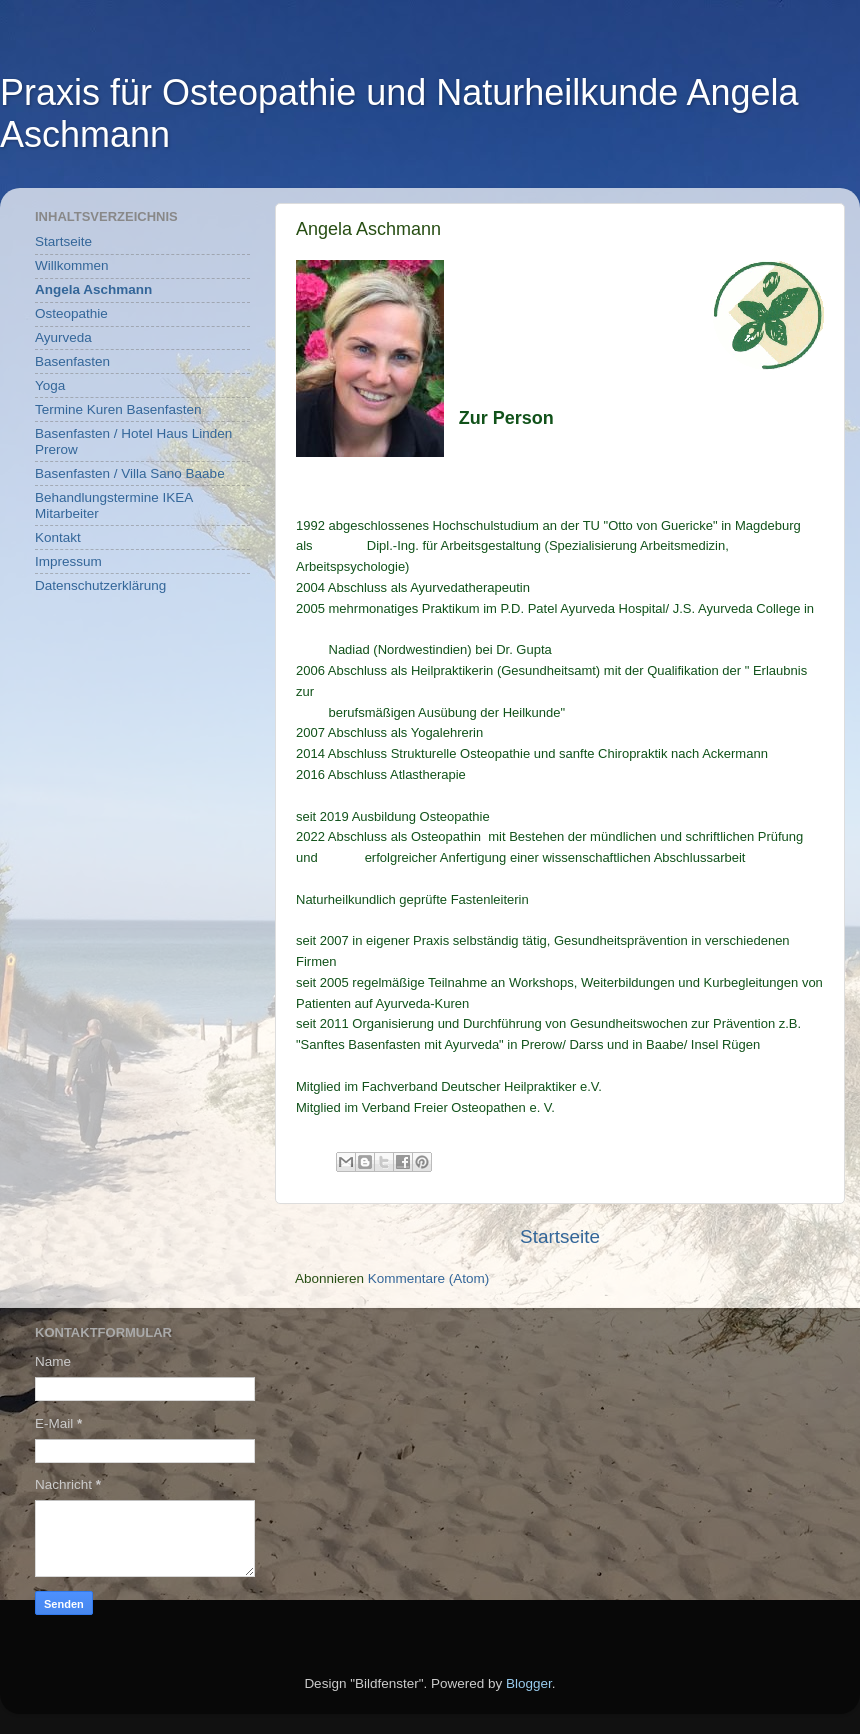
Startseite (560, 1236)
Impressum (68, 561)
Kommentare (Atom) (429, 1278)
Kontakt (58, 537)
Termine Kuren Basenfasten (118, 409)
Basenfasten (72, 361)
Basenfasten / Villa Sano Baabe (130, 473)
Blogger (529, 1683)
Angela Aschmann (93, 289)
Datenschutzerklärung (100, 585)
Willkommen (72, 265)
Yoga (50, 385)
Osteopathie (71, 313)
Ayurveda (63, 337)
